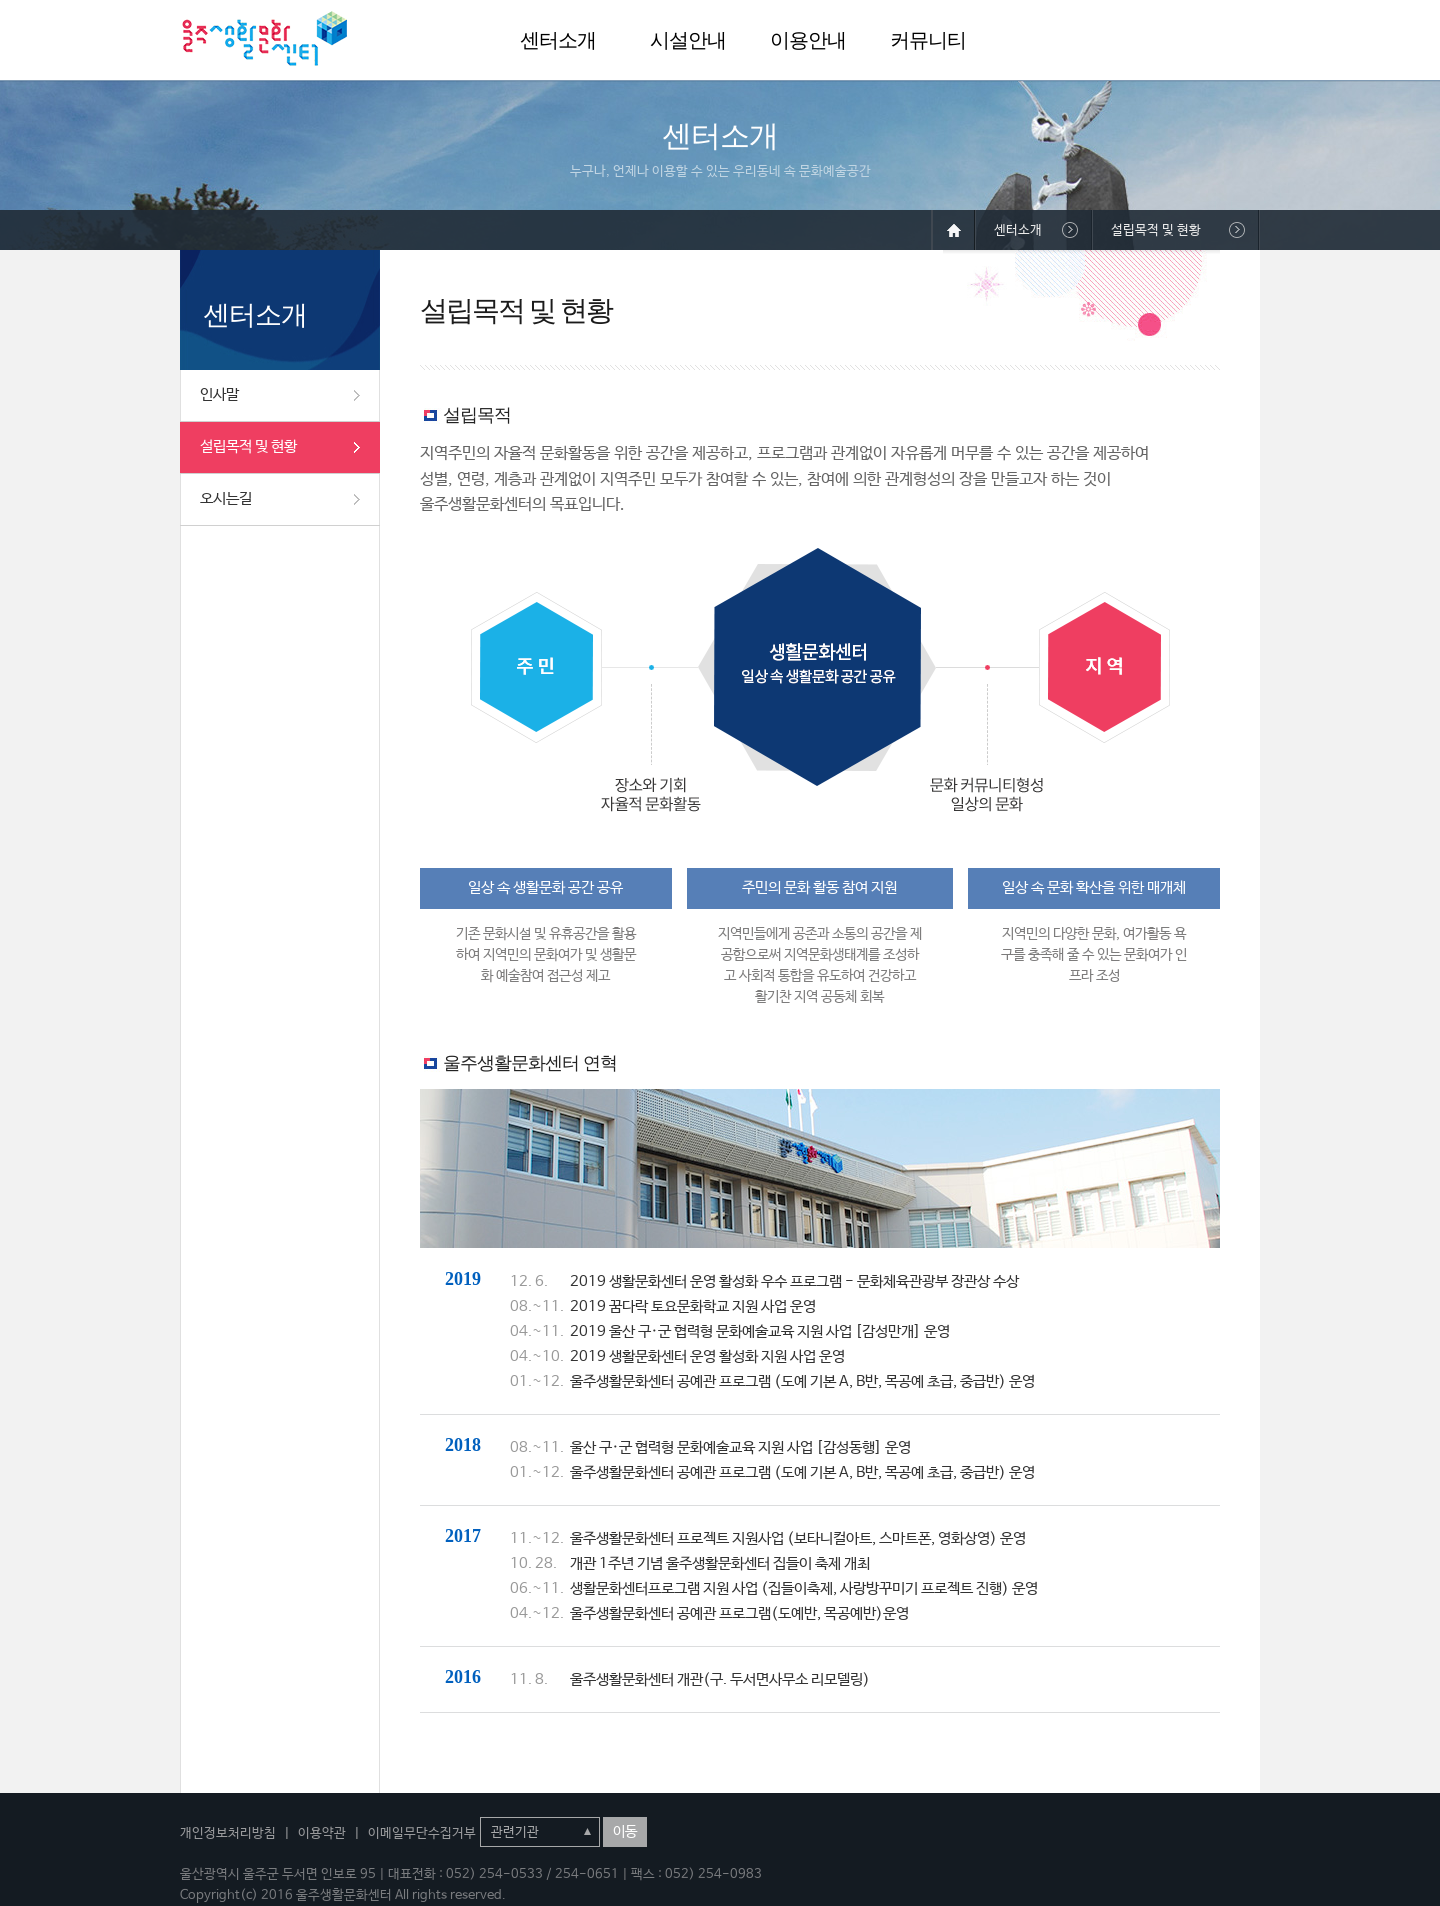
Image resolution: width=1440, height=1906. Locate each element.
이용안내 (808, 40)
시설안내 (688, 40)
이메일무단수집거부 (422, 1833)
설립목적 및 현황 (248, 446)
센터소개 (558, 40)
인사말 (219, 394)
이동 (625, 1832)
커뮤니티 (928, 40)
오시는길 (226, 498)
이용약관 (322, 1833)
